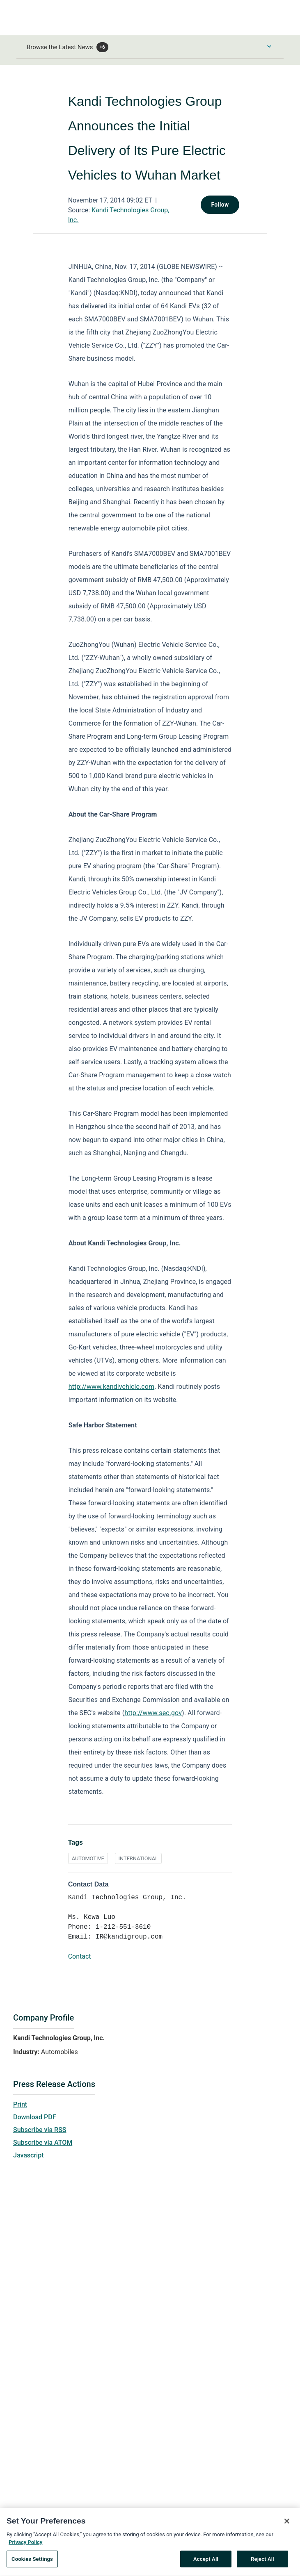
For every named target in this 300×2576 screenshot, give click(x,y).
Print (20, 2104)
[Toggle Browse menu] (269, 46)
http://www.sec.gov (153, 1713)
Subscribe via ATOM (42, 2142)
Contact (79, 1956)
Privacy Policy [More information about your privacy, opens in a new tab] (25, 2554)
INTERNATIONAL (138, 1858)
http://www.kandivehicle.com (112, 1386)
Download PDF (34, 2117)
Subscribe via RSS (39, 2130)
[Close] (287, 2533)
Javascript (28, 2155)
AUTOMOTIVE (88, 1858)
